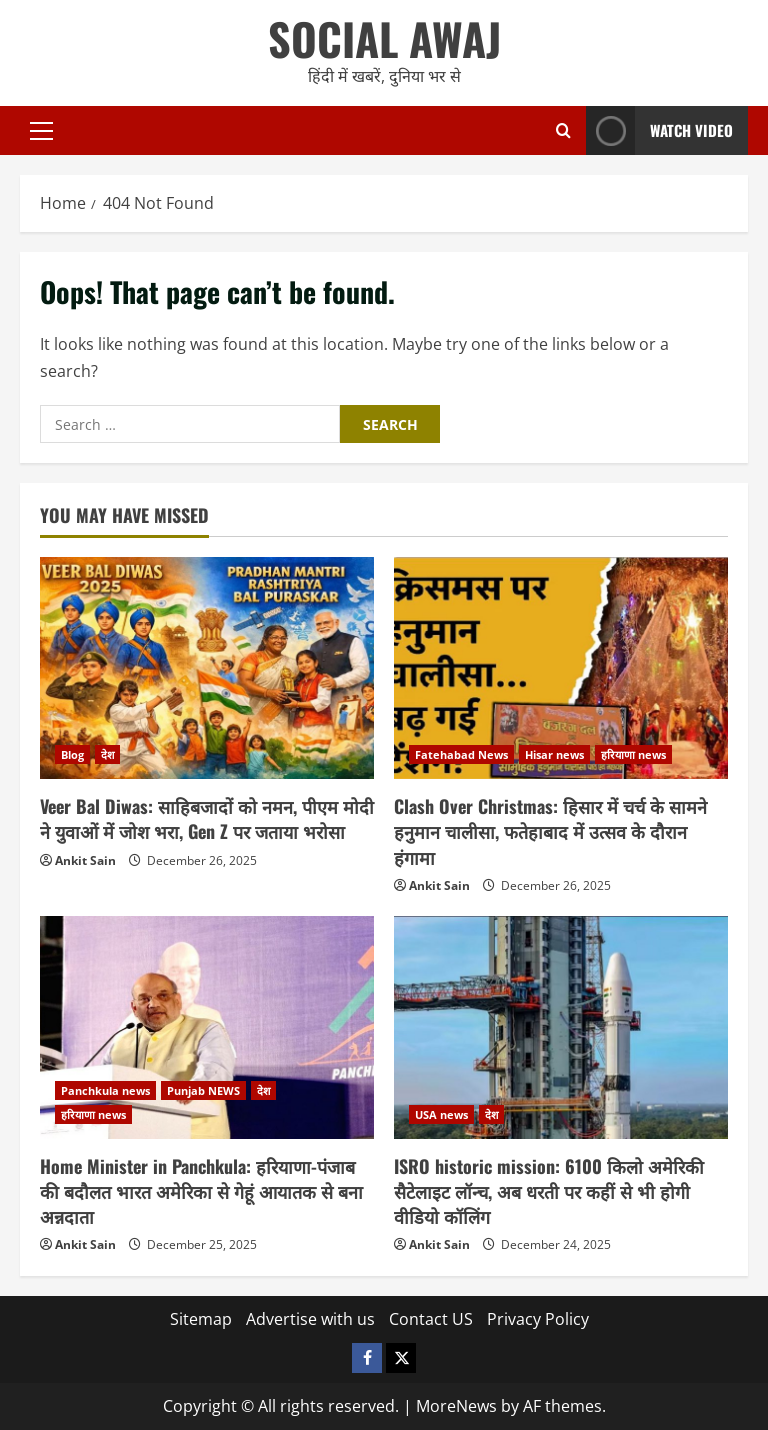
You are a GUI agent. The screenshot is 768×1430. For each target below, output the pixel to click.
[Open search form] (563, 130)
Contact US (431, 1319)
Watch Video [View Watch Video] (659, 130)
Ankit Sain (85, 860)
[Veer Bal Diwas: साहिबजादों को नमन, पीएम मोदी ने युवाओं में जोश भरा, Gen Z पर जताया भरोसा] (207, 668)
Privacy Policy (538, 1319)
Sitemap (201, 1319)
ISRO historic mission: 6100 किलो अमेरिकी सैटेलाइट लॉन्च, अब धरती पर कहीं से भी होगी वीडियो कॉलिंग (549, 1191)
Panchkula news (105, 1090)
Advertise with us (310, 1319)
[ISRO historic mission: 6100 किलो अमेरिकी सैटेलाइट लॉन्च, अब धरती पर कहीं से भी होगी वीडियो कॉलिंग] (561, 1027)
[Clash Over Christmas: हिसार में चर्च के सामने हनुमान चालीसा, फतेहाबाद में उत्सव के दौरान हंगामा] (561, 668)
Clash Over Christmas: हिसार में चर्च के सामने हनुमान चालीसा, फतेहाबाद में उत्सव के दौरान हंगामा (550, 831)
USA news (441, 1114)
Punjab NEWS (203, 1090)
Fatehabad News (461, 754)
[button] (41, 130)
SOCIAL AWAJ (384, 38)
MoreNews (456, 1406)
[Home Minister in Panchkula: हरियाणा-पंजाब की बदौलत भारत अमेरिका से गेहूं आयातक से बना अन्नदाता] (207, 1027)
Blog (72, 754)
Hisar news (554, 754)
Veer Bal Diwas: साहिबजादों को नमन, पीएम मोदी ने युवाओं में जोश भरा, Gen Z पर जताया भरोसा (207, 818)
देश (107, 754)
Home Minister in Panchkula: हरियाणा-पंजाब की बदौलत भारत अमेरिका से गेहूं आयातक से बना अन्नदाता (201, 1191)
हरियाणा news (633, 754)
